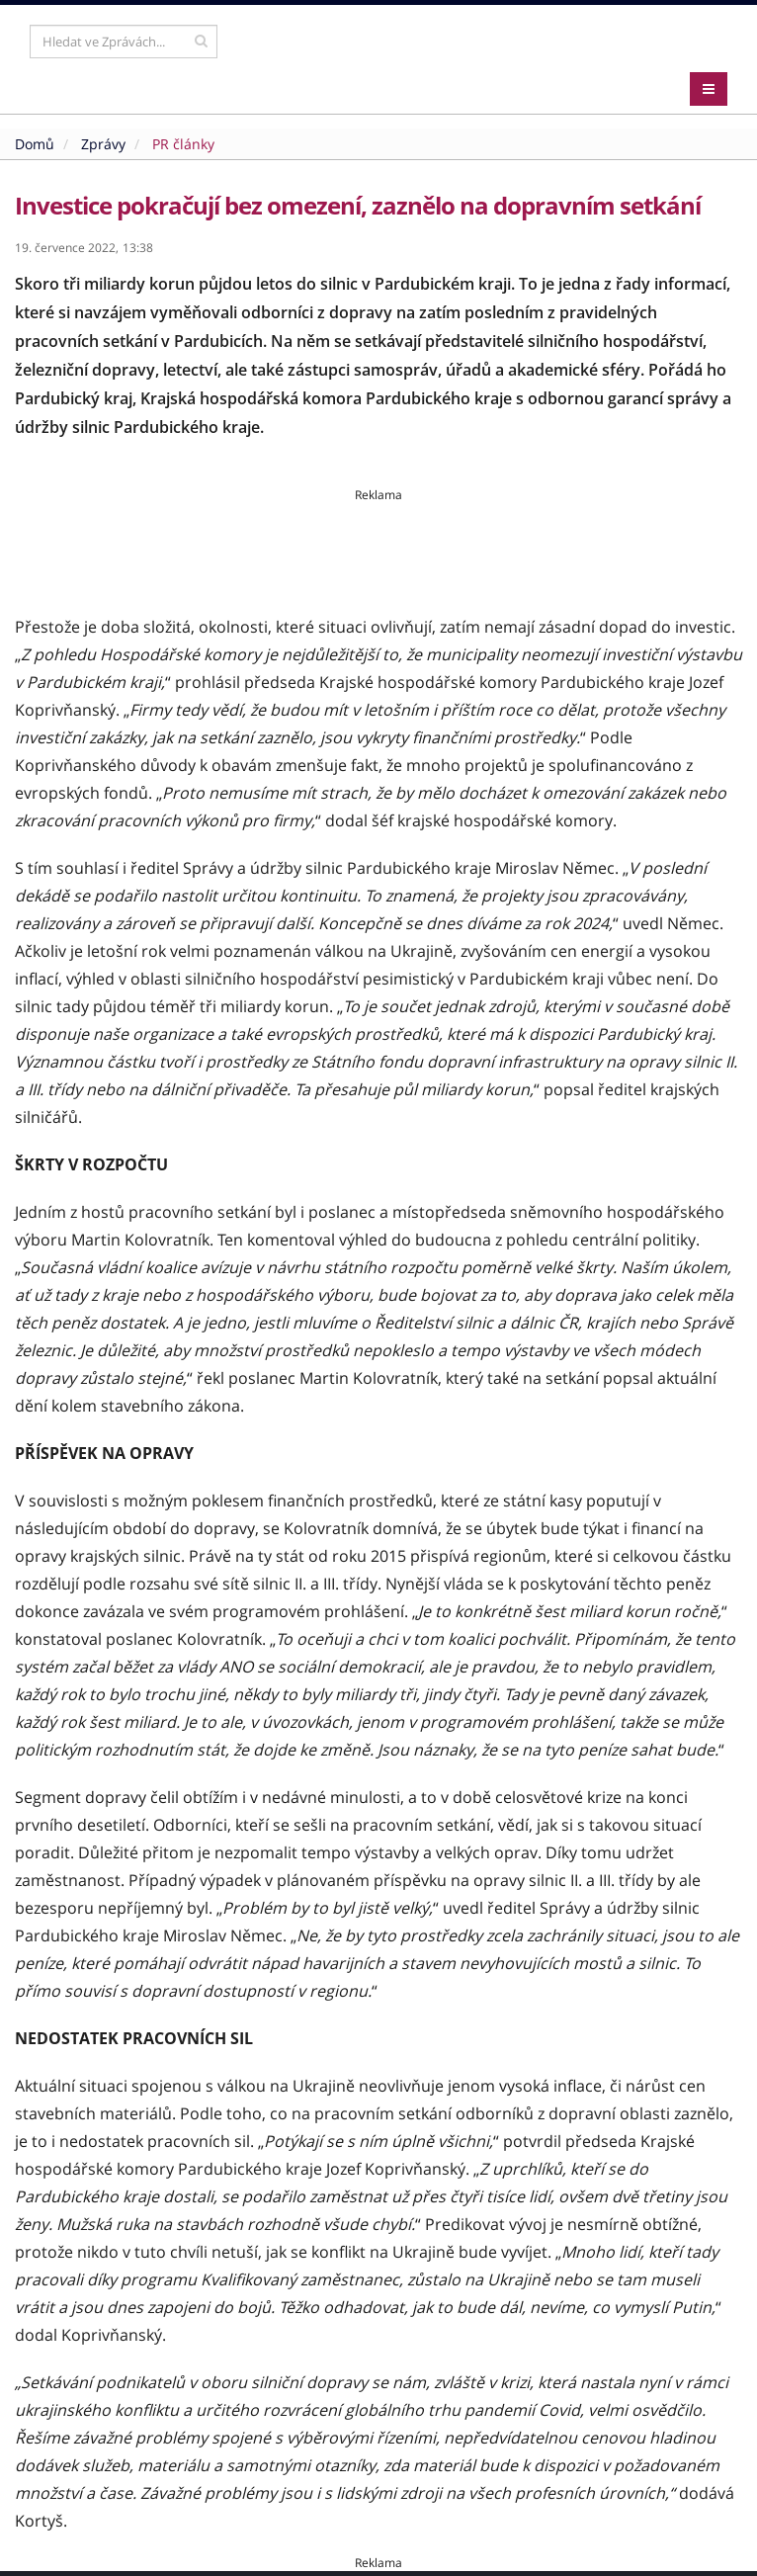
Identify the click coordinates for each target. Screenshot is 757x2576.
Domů (34, 143)
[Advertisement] (378, 547)
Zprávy (103, 143)
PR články (183, 143)
